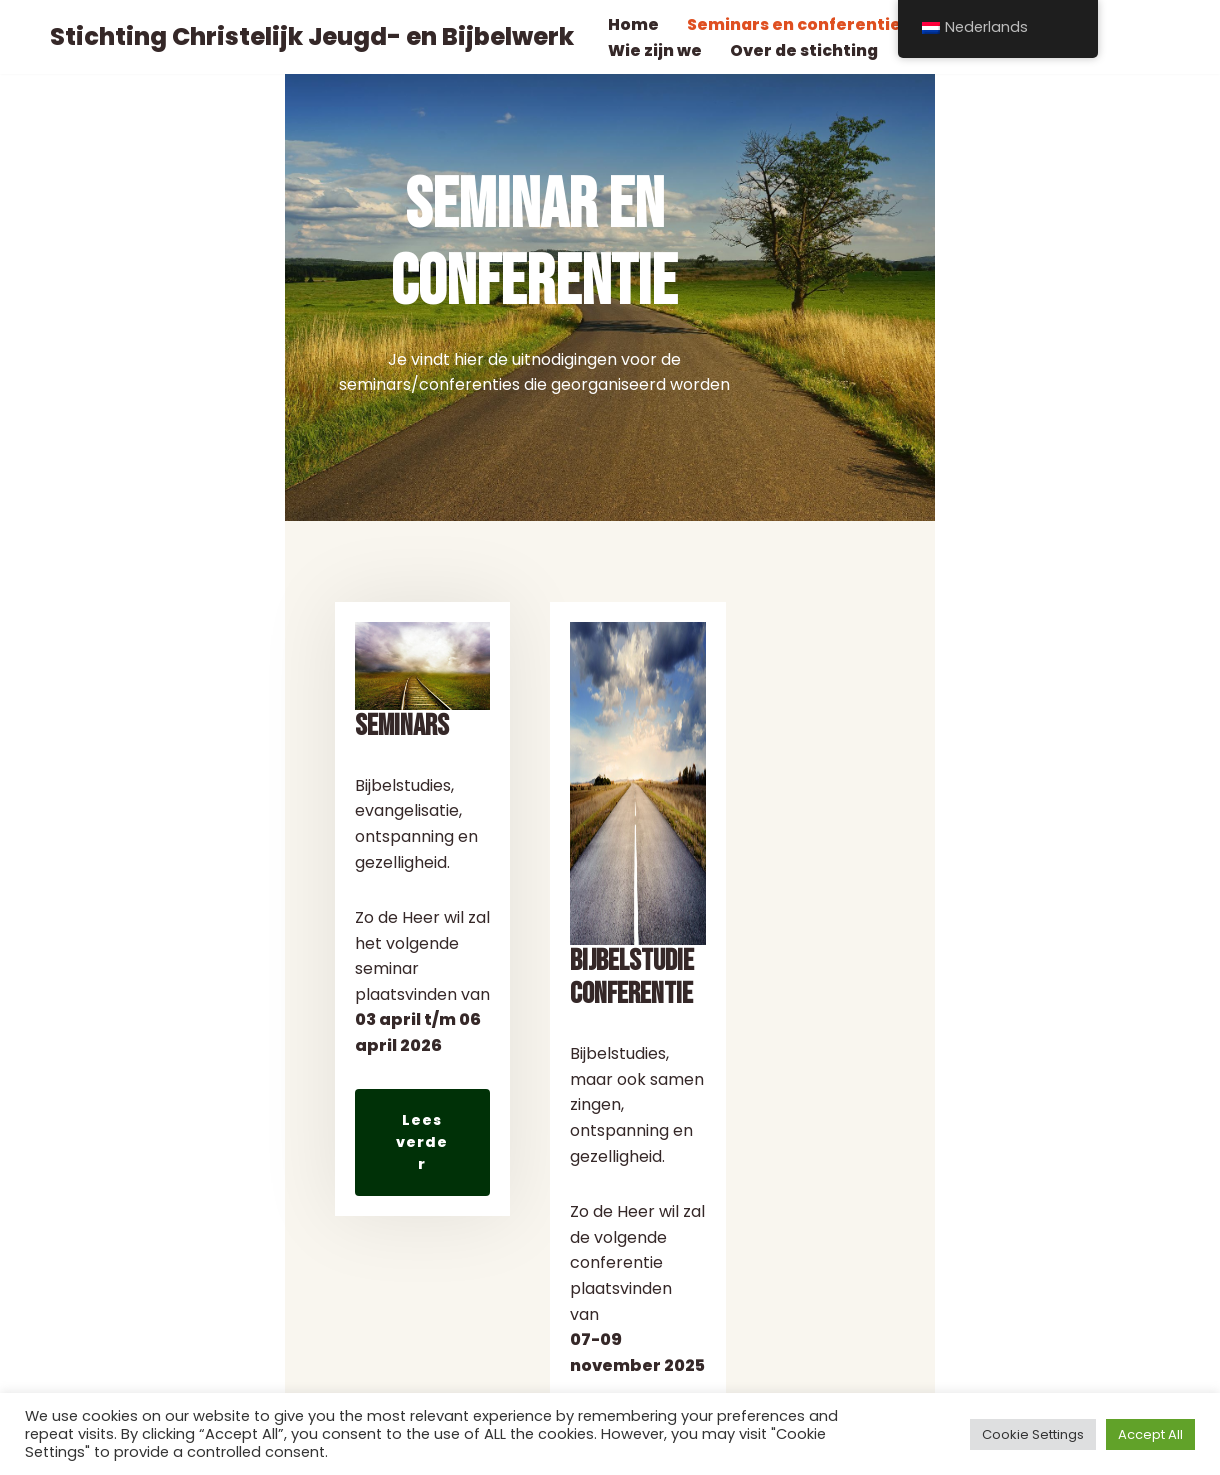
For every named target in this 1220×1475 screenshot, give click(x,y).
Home (633, 24)
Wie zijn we (655, 50)
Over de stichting (805, 50)
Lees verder (157, 1252)
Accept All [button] (1150, 1434)
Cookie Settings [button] (1033, 1434)
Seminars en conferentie (795, 24)
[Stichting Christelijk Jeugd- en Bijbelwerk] (307, 37)
